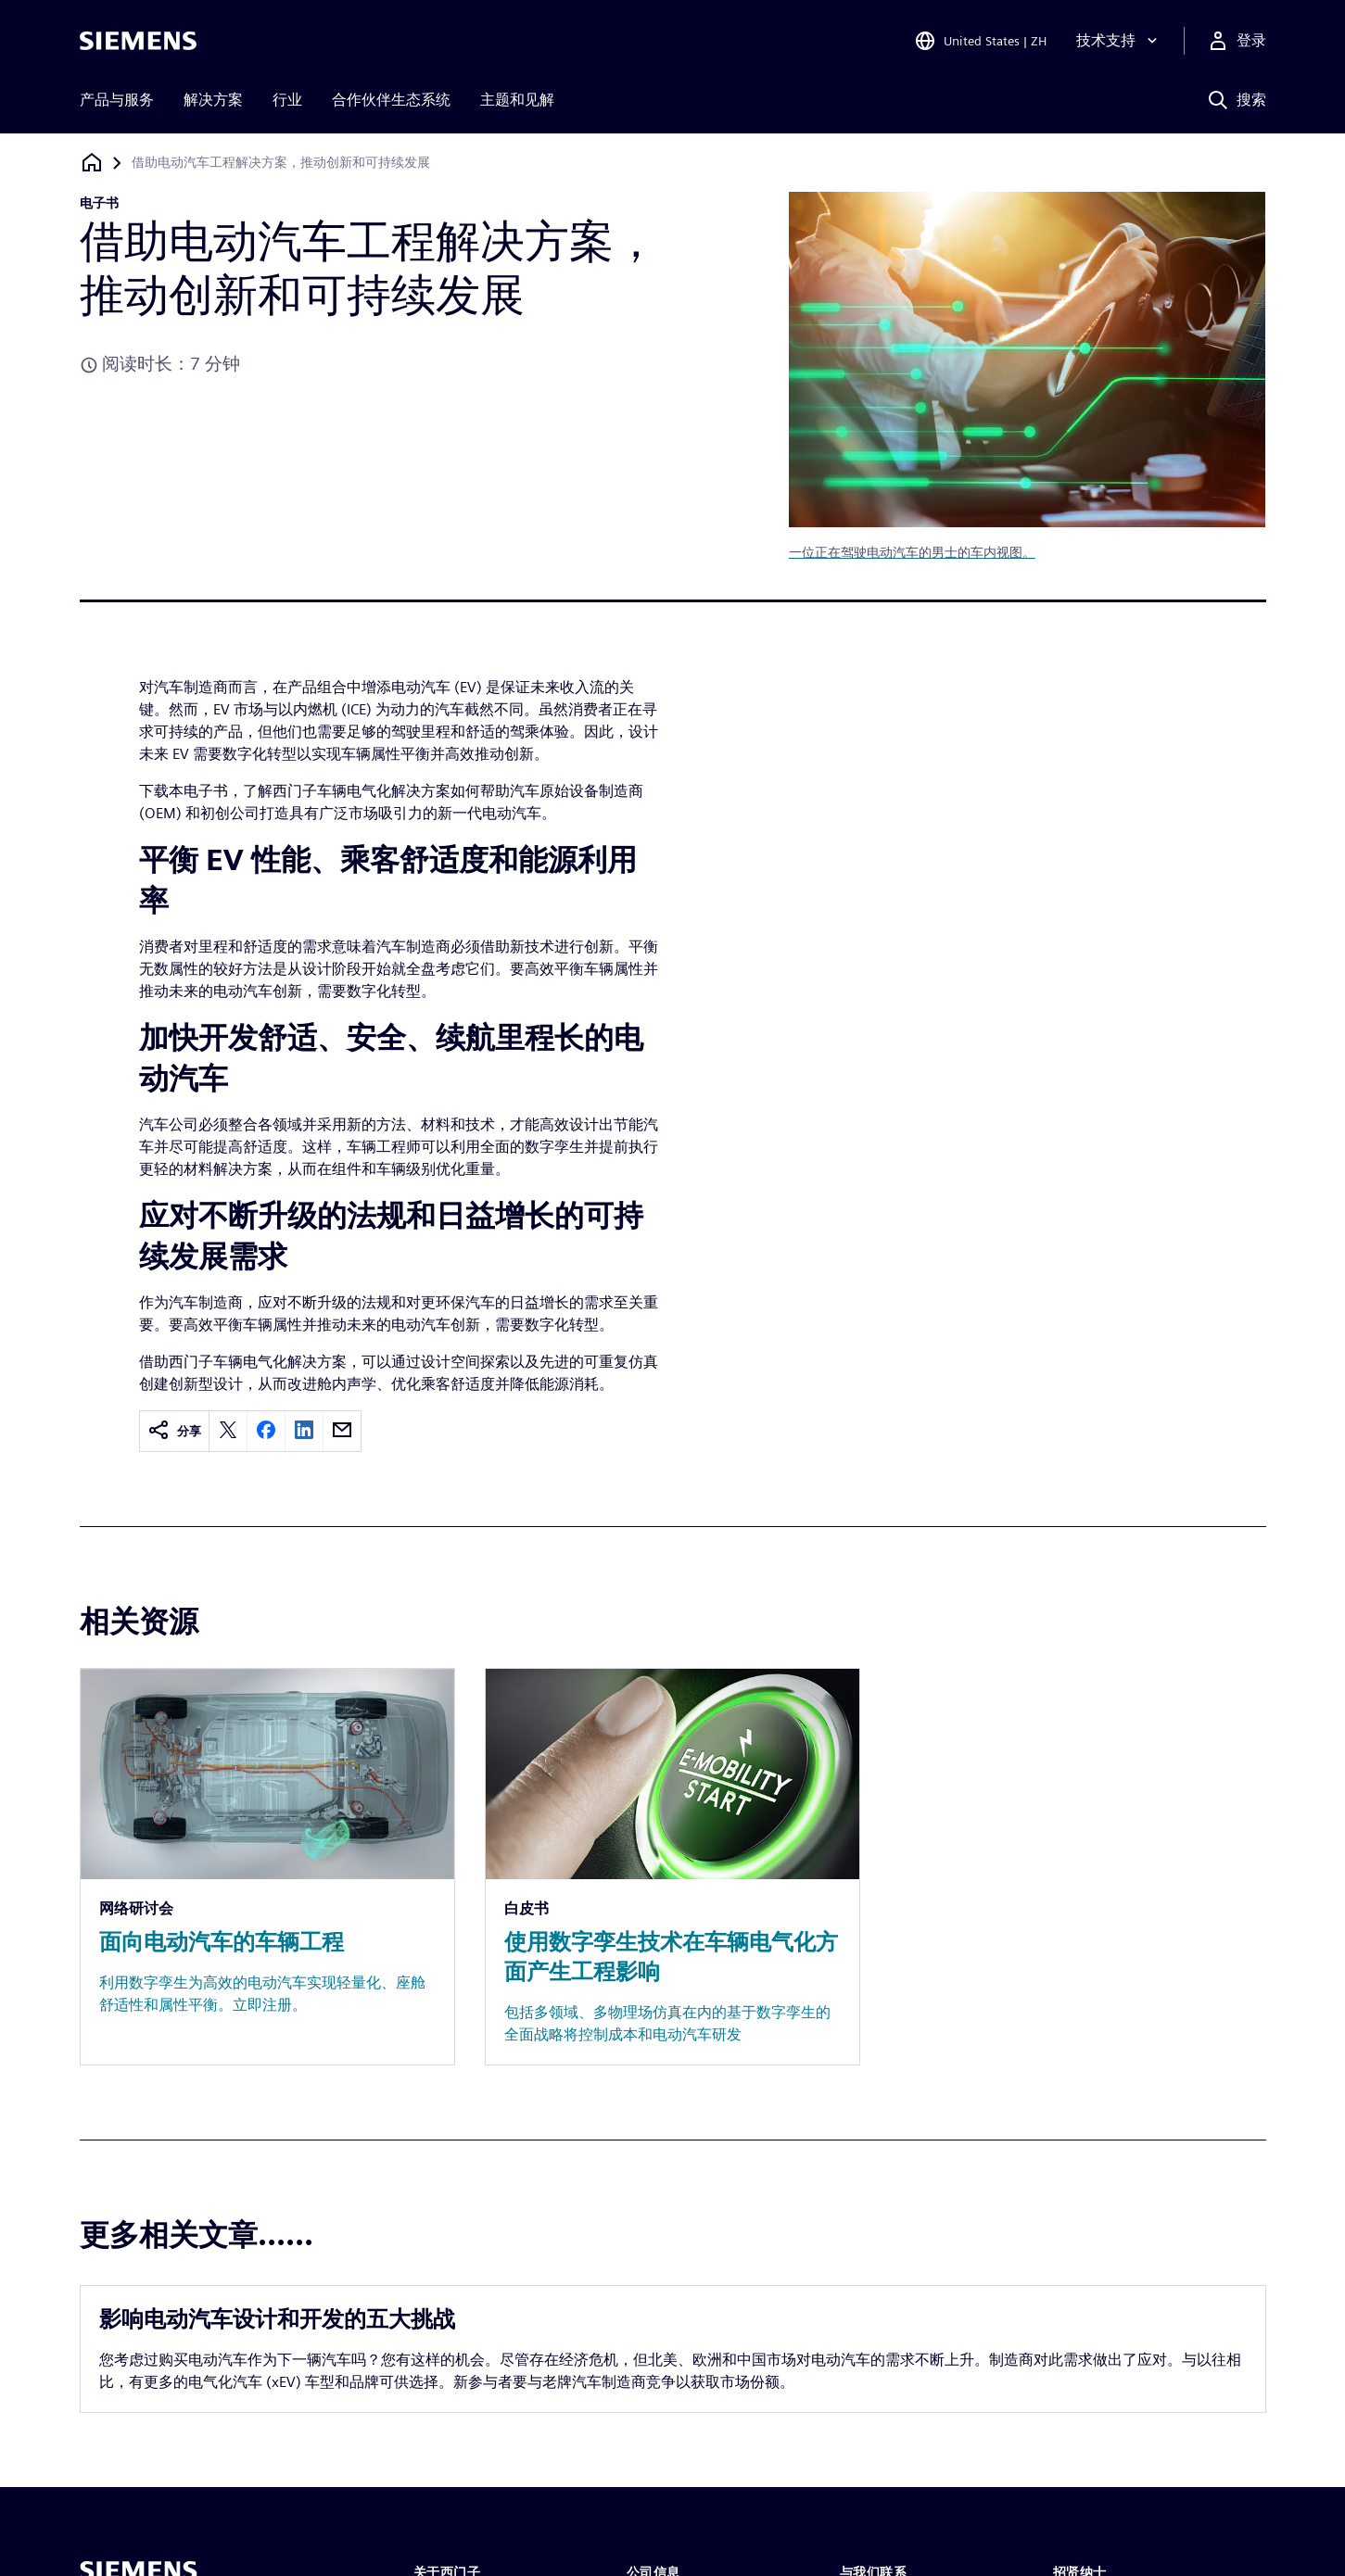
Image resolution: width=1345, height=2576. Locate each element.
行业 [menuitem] (287, 99)
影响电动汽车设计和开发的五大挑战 (277, 2318)
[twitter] (228, 1431)
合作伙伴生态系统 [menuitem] (391, 99)
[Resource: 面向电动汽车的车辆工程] (267, 1866)
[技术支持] (1119, 40)
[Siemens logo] (138, 41)
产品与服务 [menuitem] (117, 99)
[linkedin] (304, 1431)
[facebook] (266, 1431)
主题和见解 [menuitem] (517, 99)
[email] (342, 1431)
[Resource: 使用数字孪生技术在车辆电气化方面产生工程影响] (672, 1866)
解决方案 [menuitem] (213, 99)
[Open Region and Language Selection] (980, 40)
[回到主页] (92, 162)
